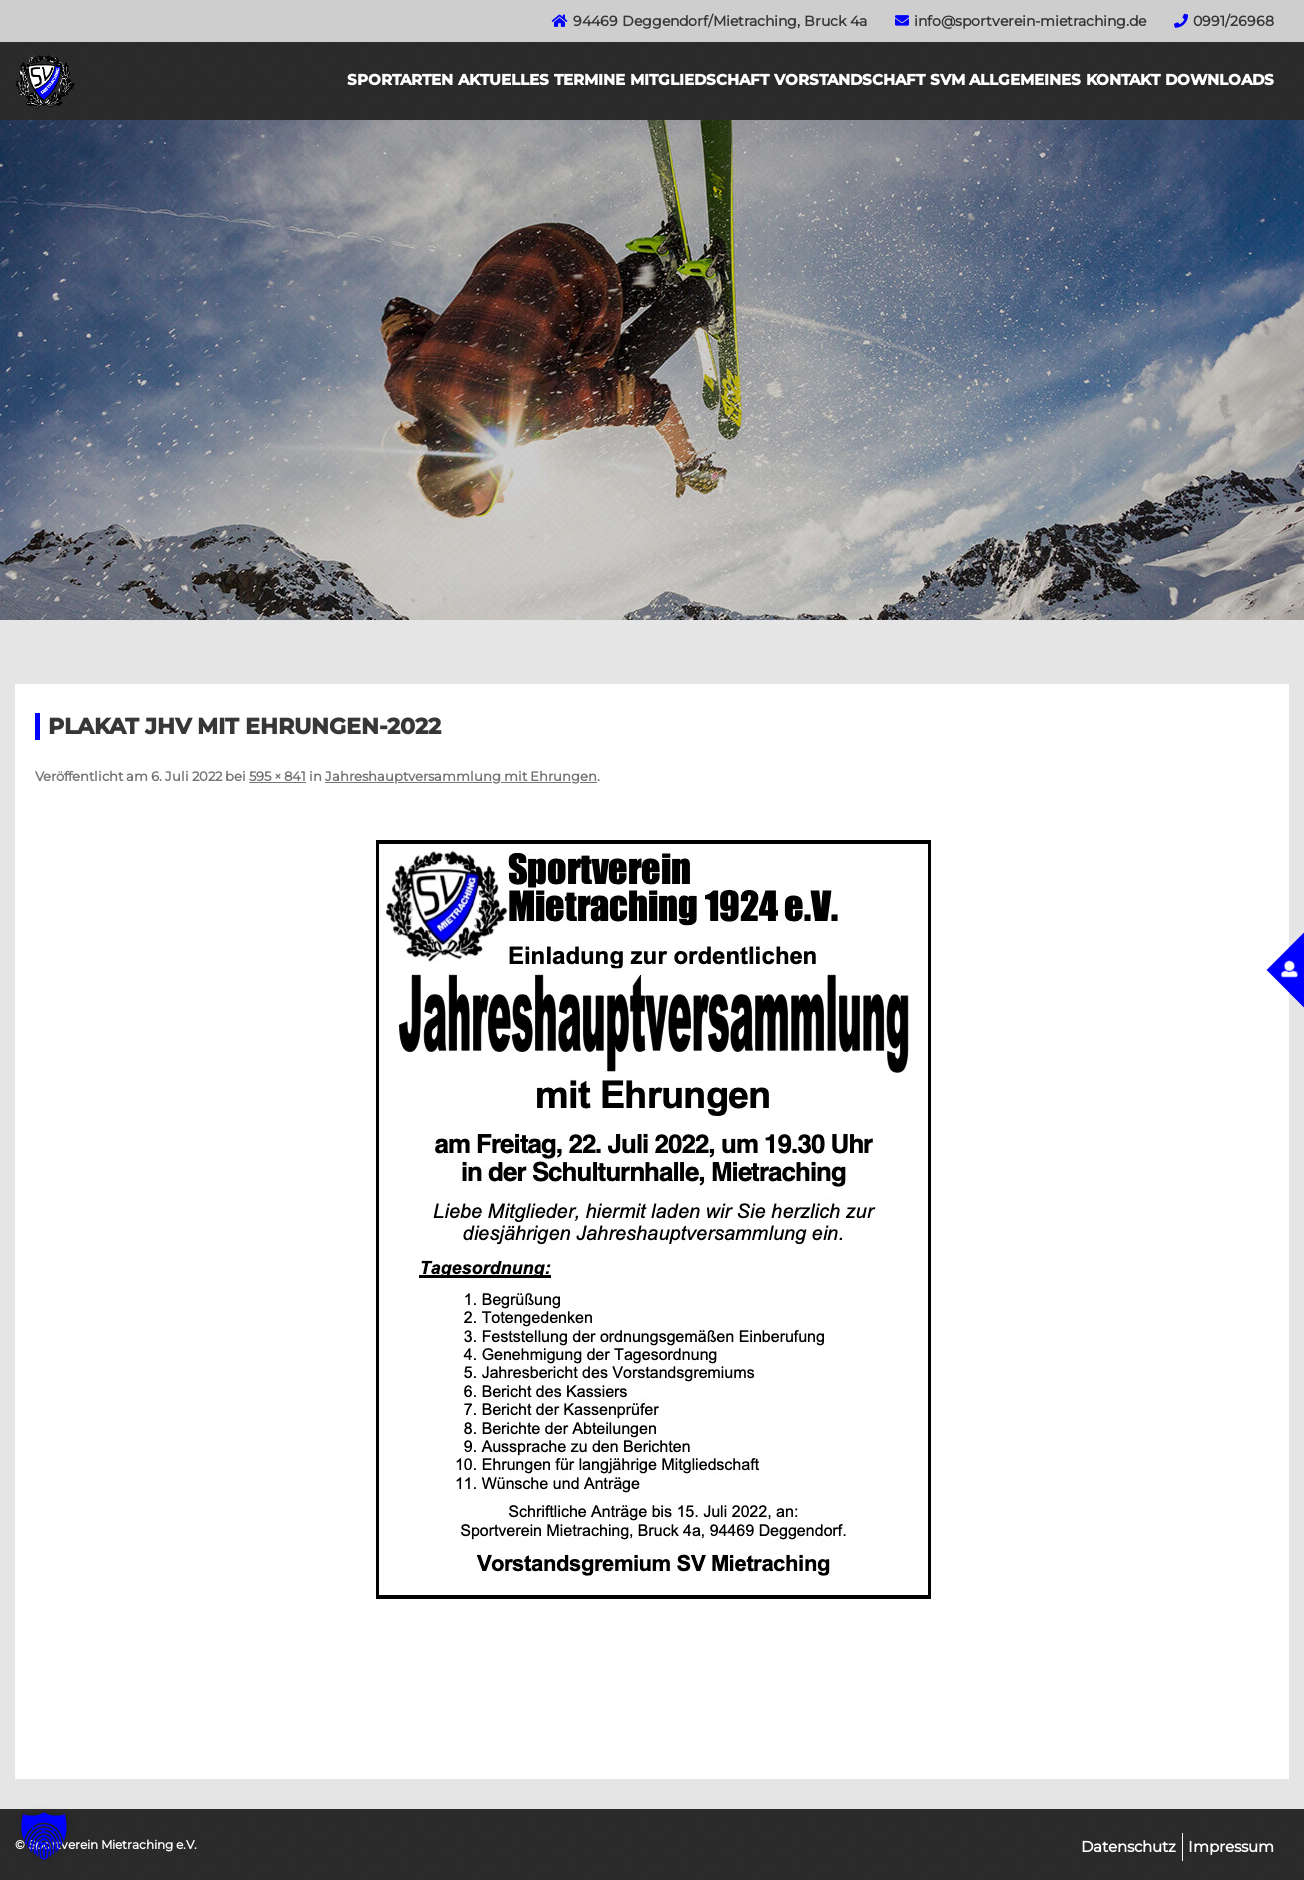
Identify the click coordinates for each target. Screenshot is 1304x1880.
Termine (589, 79)
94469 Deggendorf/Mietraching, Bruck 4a (720, 21)
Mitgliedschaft (699, 79)
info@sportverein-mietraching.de (1030, 21)
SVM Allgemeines (1005, 79)
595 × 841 (277, 776)
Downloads (1219, 79)
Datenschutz (1128, 1846)
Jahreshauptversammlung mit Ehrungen (461, 776)
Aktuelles (503, 79)
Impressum (1231, 1846)
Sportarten (400, 79)
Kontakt (1123, 79)
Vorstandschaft (849, 79)
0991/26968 (1233, 21)
